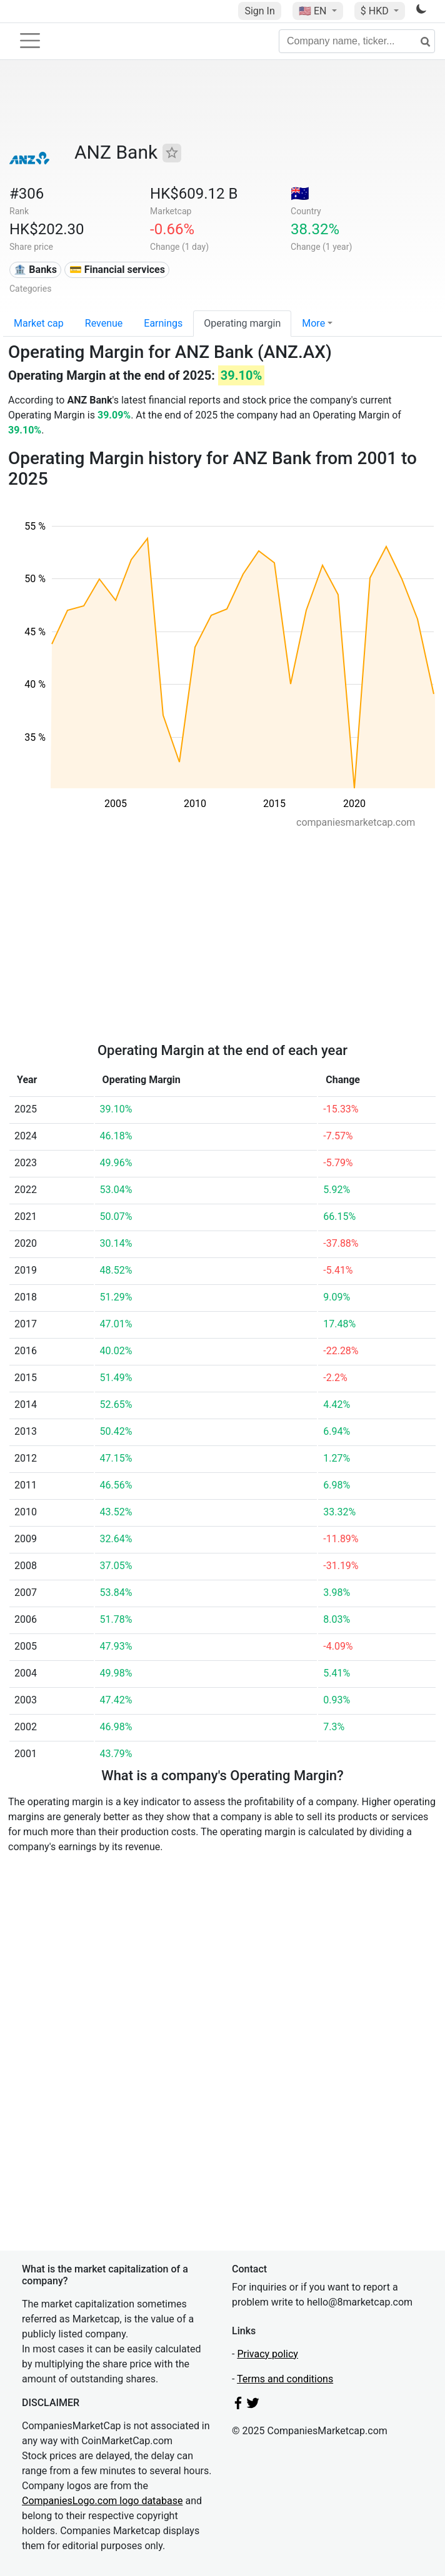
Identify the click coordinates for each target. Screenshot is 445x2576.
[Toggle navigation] (30, 41)
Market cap (39, 323)
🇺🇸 (314, 11)
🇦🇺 (300, 193)
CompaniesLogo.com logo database (102, 2501)
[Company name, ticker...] (357, 41)
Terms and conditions (285, 2379)
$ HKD (376, 11)
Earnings (163, 323)
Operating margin (242, 323)
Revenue (104, 323)
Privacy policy (267, 2354)
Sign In (259, 11)
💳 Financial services (117, 269)
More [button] (313, 323)
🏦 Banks (35, 269)
